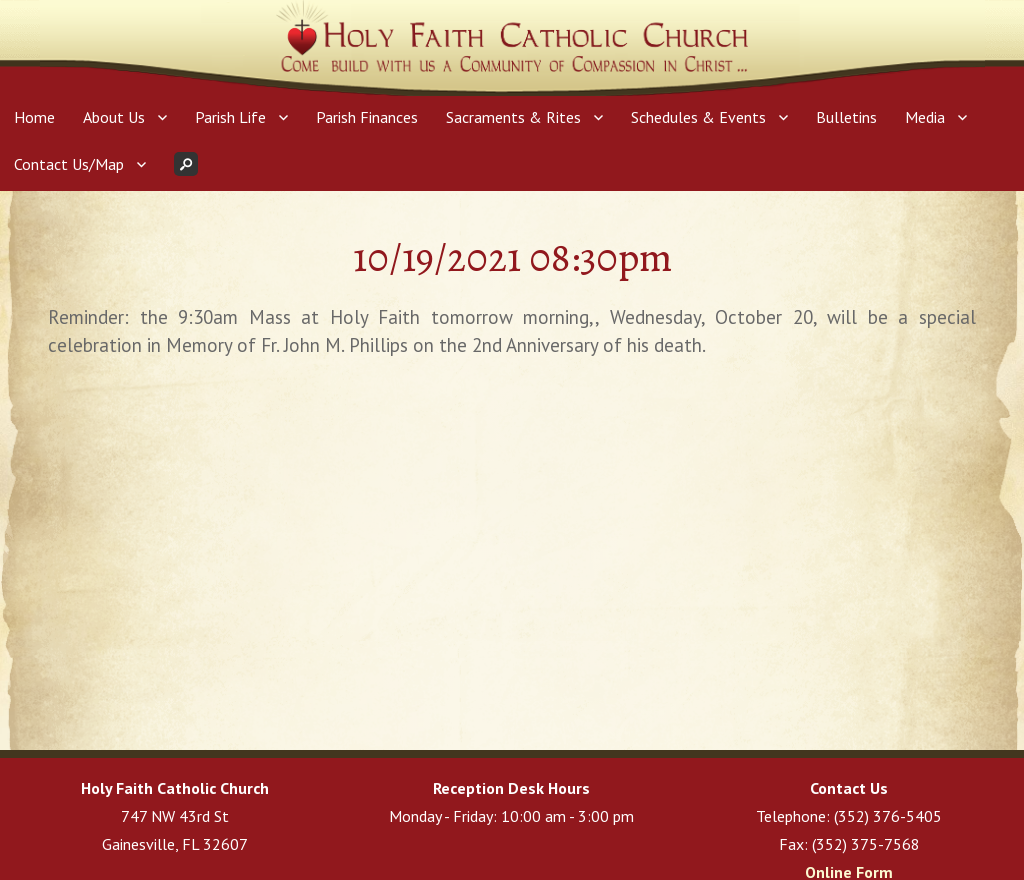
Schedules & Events (698, 117)
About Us (114, 117)
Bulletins (846, 117)
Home (34, 117)
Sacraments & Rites (513, 117)
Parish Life (230, 117)
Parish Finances (367, 117)
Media (925, 117)
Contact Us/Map (69, 164)
